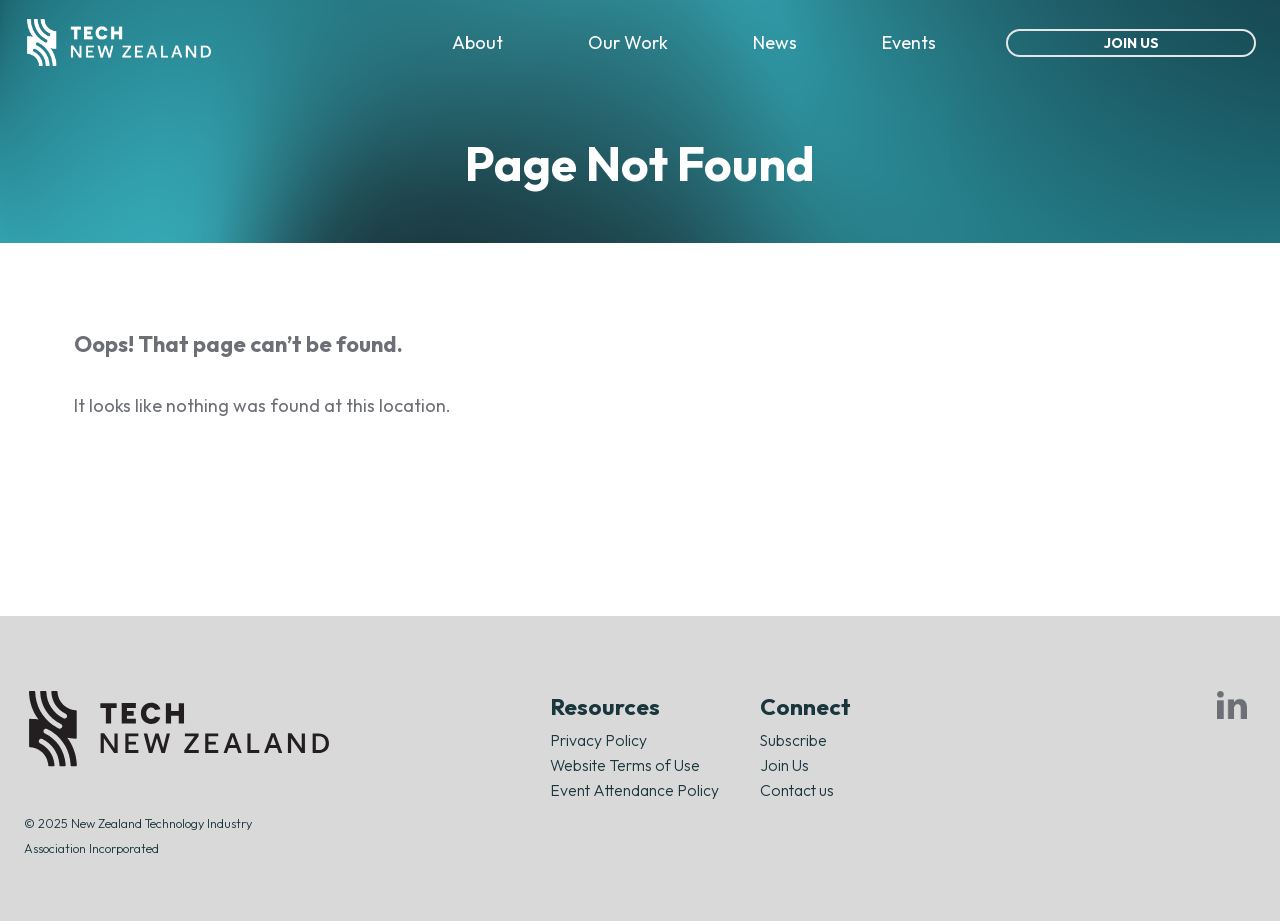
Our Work (628, 42)
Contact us (797, 790)
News (775, 42)
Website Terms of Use (625, 765)
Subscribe (793, 740)
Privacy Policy (598, 740)
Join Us (1131, 43)
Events (909, 42)
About (477, 42)
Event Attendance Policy (634, 790)
